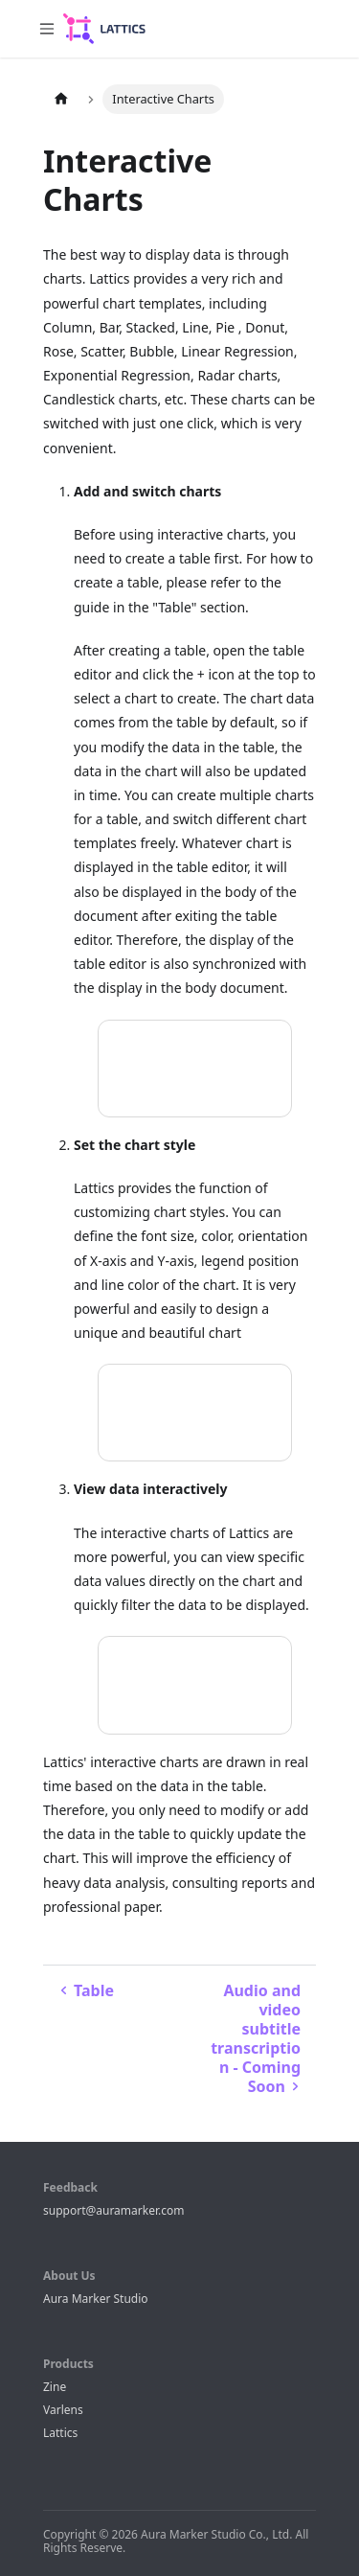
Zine (54, 2387)
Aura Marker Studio (95, 2298)
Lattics (60, 2433)
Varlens (63, 2410)
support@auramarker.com (113, 2210)
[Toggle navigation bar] (47, 28)
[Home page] (61, 99)
